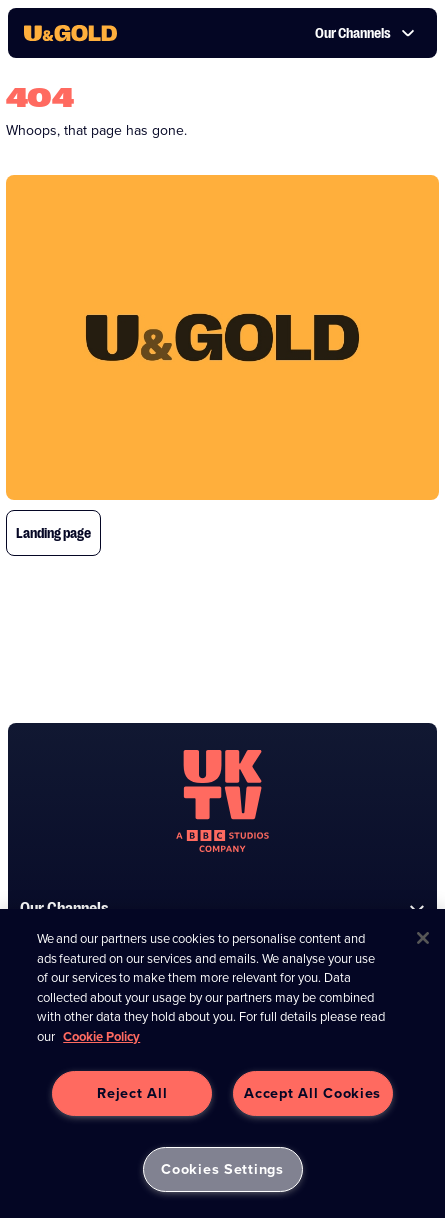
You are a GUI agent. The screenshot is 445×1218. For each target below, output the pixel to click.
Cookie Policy (101, 1036)
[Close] (423, 938)
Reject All (132, 1093)
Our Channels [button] (365, 33)
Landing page (53, 533)
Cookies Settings (222, 1169)
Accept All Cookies (312, 1093)
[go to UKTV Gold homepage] (70, 33)
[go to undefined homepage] (222, 801)
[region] (222, 1063)
